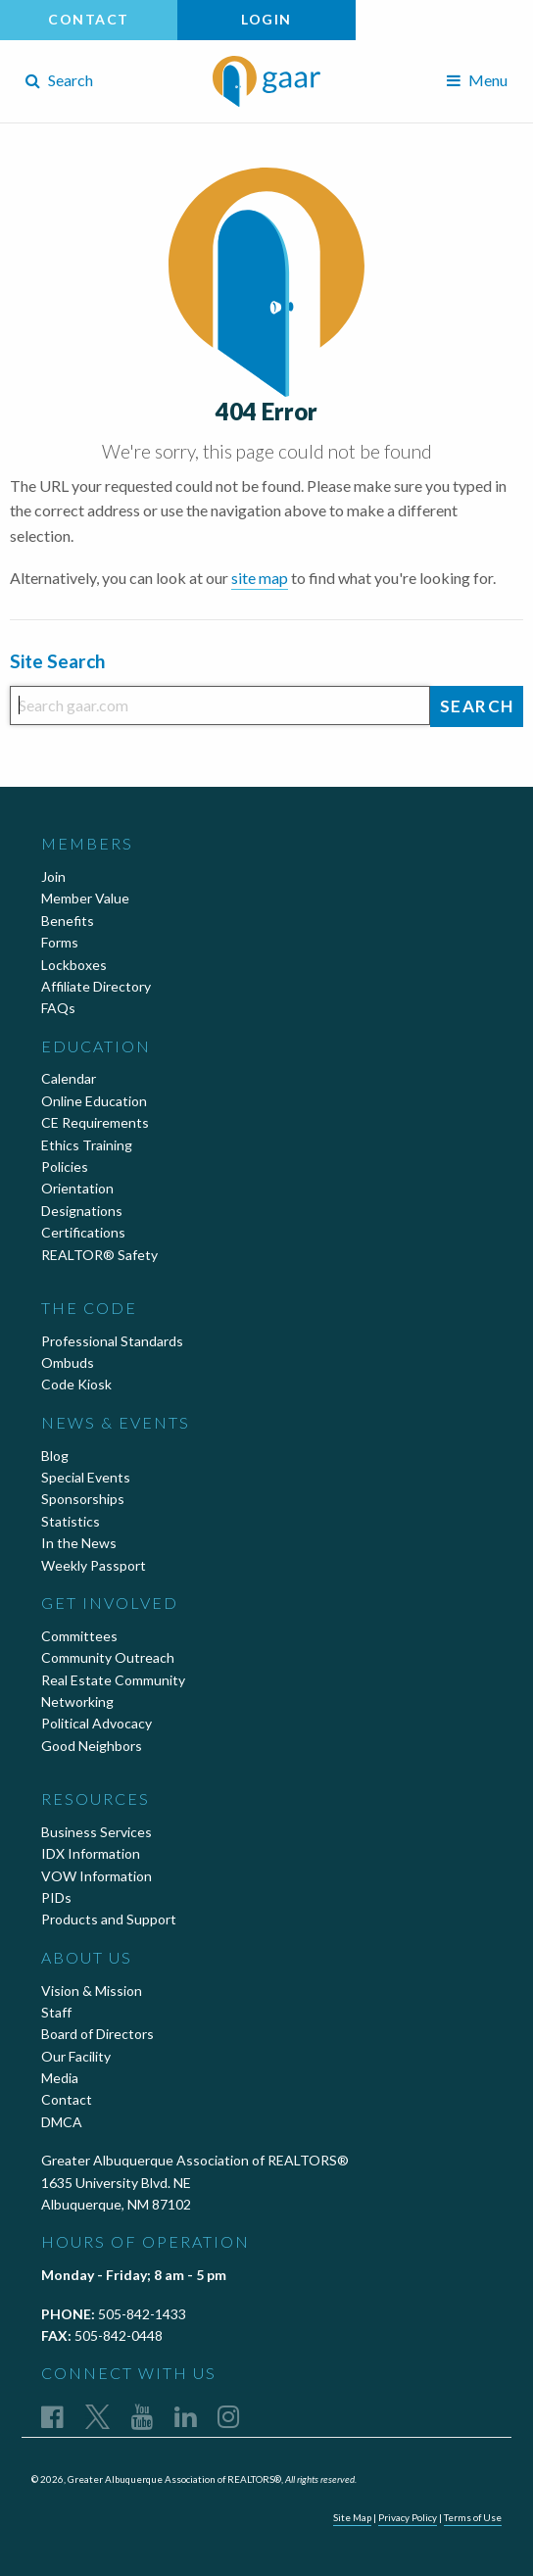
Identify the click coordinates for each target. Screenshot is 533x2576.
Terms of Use (473, 2517)
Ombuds (67, 1362)
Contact (88, 19)
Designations (81, 1210)
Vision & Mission (91, 1990)
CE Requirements (95, 1122)
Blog (55, 1455)
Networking (77, 1701)
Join (53, 876)
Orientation (77, 1188)
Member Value (85, 898)
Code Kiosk (76, 1384)
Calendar (68, 1078)
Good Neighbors (91, 1745)
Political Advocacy (96, 1723)
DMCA (61, 2122)
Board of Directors (97, 2033)
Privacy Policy (407, 2517)
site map (259, 577)
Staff (56, 2012)
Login (266, 19)
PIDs (56, 1897)
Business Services (96, 1831)
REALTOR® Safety (99, 1254)
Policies (64, 1166)
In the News (79, 1542)
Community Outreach (107, 1657)
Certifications (83, 1232)
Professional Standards (112, 1341)
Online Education (94, 1101)
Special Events (85, 1477)
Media (59, 2077)
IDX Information (90, 1853)
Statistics (70, 1521)
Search (59, 80)
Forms (59, 942)
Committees (79, 1636)
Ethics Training (86, 1145)
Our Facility (76, 2056)
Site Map (352, 2517)
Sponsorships (82, 1498)
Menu (477, 80)
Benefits (67, 920)
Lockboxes (74, 964)
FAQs (58, 1007)
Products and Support (108, 1919)
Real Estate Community (113, 1680)
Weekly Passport (93, 1565)
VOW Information (96, 1876)
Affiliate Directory (96, 986)
